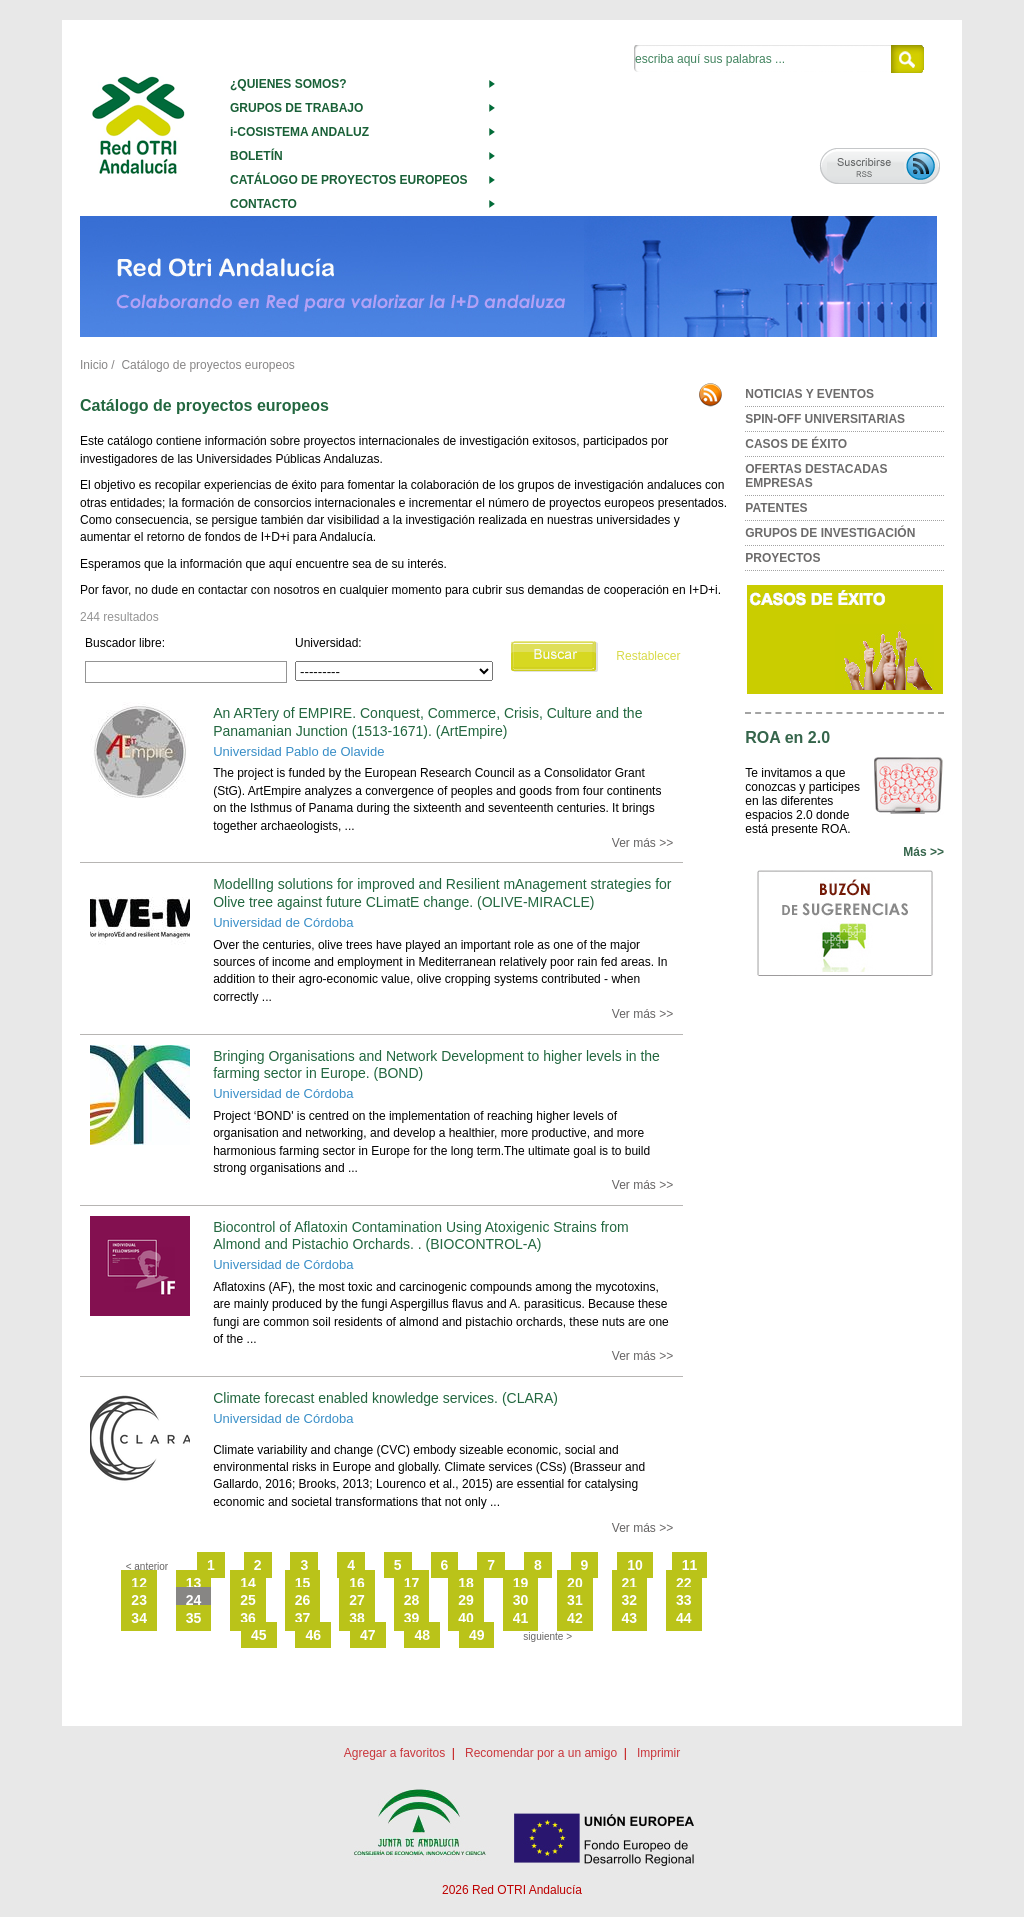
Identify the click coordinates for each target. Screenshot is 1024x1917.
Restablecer (648, 656)
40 (466, 1618)
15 (303, 1583)
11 (690, 1565)
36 (248, 1618)
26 (303, 1600)
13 (194, 1583)
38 (357, 1618)
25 (248, 1600)
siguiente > (547, 1636)
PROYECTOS (782, 558)
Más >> (923, 852)
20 (575, 1583)
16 (357, 1583)
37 (303, 1618)
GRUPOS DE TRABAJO (296, 108)
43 (630, 1618)
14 (248, 1583)
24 (194, 1600)
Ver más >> (642, 843)
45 (259, 1635)
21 (630, 1583)
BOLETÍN (256, 156)
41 (521, 1618)
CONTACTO (263, 204)
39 (412, 1618)
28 (412, 1600)
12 (139, 1583)
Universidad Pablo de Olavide (298, 751)
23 (139, 1600)
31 (575, 1600)
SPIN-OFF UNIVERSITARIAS (825, 419)
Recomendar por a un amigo (541, 1753)
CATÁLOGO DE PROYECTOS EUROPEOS (349, 180)
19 (521, 1583)
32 (630, 1600)
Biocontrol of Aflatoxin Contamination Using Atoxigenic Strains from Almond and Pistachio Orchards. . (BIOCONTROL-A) (421, 1235)
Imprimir (658, 1753)
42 (575, 1618)
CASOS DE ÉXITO (796, 444)
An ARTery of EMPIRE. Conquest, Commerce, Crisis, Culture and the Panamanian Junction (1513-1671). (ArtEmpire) (427, 721)
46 (313, 1635)
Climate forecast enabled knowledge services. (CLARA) (385, 1398)
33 (684, 1600)
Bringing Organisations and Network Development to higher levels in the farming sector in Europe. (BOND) (436, 1064)
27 (357, 1600)
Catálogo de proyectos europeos (207, 365)
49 (477, 1635)
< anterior (147, 1566)
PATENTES (776, 508)
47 (368, 1635)
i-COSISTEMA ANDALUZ (299, 132)
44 (684, 1618)
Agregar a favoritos (394, 1753)
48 (422, 1635)
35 (194, 1618)
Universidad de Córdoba (283, 922)
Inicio (94, 365)
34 (139, 1618)
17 (412, 1583)
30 (521, 1600)
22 (684, 1583)
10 (635, 1565)
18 (466, 1583)
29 (466, 1600)
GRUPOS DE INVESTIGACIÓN (830, 533)
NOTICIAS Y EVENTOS (809, 394)
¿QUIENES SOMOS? (288, 84)
